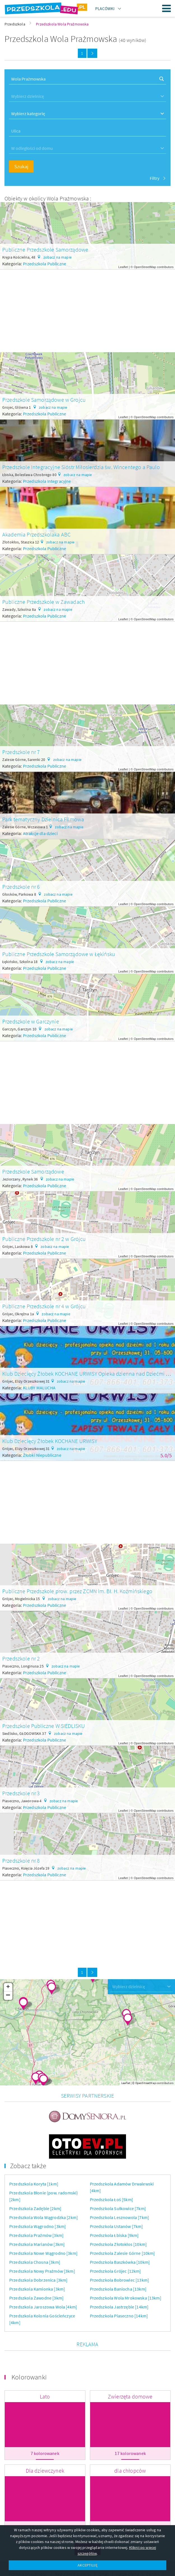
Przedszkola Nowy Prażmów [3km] (42, 2242)
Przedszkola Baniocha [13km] (118, 2260)
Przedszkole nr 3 (21, 1793)
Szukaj (21, 166)
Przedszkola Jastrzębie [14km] (119, 2278)
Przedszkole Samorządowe (33, 1171)
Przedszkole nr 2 (21, 1658)
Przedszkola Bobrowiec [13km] (119, 2251)
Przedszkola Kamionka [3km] (37, 2260)
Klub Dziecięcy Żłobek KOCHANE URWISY (49, 1440)
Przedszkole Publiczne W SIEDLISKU (43, 1725)
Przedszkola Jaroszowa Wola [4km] (43, 2278)
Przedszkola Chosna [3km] (34, 2233)
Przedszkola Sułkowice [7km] (118, 2180)
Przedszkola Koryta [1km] (33, 2155)
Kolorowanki (29, 2348)
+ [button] (8, 1987)
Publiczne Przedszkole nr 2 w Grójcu (44, 1238)
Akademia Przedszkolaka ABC (36, 534)
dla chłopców (130, 2441)
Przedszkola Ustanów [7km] (116, 2198)
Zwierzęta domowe (130, 2367)
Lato (45, 2367)
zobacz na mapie (57, 257)
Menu (166, 8)
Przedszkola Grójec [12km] (115, 2242)
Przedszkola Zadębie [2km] (35, 2180)
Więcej (87, 2520)
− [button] (8, 1995)
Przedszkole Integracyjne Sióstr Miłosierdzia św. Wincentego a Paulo (81, 466)
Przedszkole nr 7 (21, 751)
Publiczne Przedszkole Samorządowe (45, 249)
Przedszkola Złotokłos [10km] (118, 2215)
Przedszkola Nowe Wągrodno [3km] (43, 2224)
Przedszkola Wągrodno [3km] (37, 2198)
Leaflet (123, 267)
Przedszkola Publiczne (44, 263)
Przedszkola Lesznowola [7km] (119, 2189)
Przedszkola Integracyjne (47, 481)
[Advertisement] (87, 308)
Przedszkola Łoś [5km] (111, 2171)
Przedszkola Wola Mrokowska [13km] (125, 2269)
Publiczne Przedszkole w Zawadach (43, 601)
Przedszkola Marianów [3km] (37, 2215)
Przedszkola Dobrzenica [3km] (38, 2251)
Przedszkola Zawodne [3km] (36, 2269)
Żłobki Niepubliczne (42, 1455)
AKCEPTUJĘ (87, 2565)
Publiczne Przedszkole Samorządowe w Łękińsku (58, 953)
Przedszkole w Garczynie (30, 1021)
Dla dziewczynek (45, 2441)
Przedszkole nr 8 (21, 1860)
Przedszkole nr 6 (21, 886)
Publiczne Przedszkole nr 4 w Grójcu (44, 1306)
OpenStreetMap (145, 267)
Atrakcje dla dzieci (40, 833)
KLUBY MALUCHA (39, 1387)
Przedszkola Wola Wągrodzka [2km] (43, 2189)
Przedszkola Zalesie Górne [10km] (122, 2224)
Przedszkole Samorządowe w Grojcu (44, 399)
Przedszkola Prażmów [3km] (36, 2207)
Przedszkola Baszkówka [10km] (120, 2233)
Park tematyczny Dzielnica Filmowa (43, 819)
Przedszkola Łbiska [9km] (114, 2207)
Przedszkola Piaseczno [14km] (119, 2287)
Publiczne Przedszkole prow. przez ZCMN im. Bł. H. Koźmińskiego (77, 1591)
